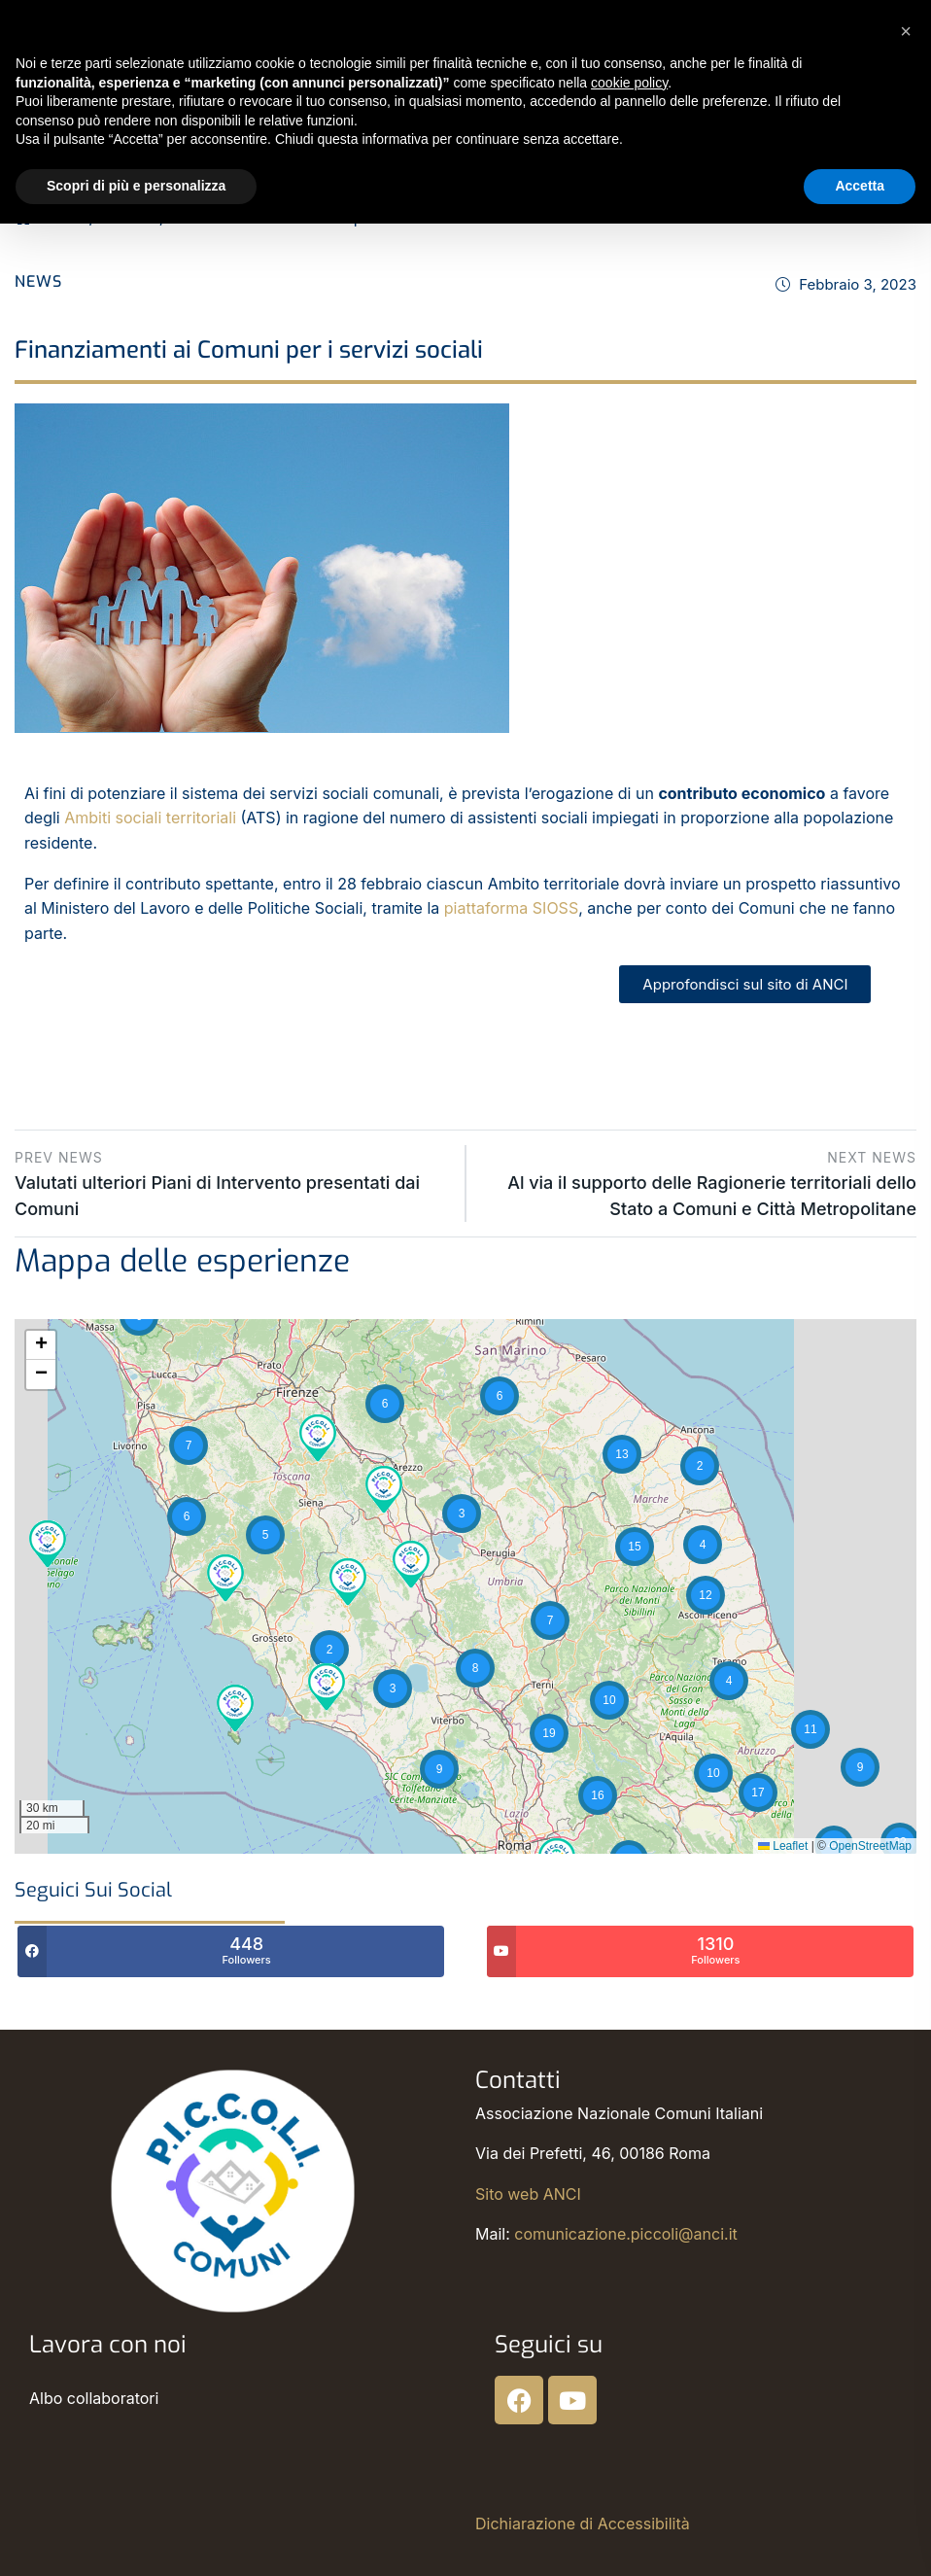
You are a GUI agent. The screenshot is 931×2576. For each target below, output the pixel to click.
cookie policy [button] (629, 82)
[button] (47, 1542)
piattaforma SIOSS (511, 908)
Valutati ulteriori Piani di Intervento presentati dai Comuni (233, 1181)
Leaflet (783, 1846)
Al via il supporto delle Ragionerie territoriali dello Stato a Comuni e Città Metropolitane (708, 1181)
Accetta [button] (859, 185)
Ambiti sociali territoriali (150, 817)
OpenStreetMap (870, 1846)
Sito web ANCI (528, 2194)
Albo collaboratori (93, 2398)
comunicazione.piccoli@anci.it (625, 2234)
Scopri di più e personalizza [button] (136, 185)
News (38, 281)
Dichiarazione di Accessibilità (582, 2523)
